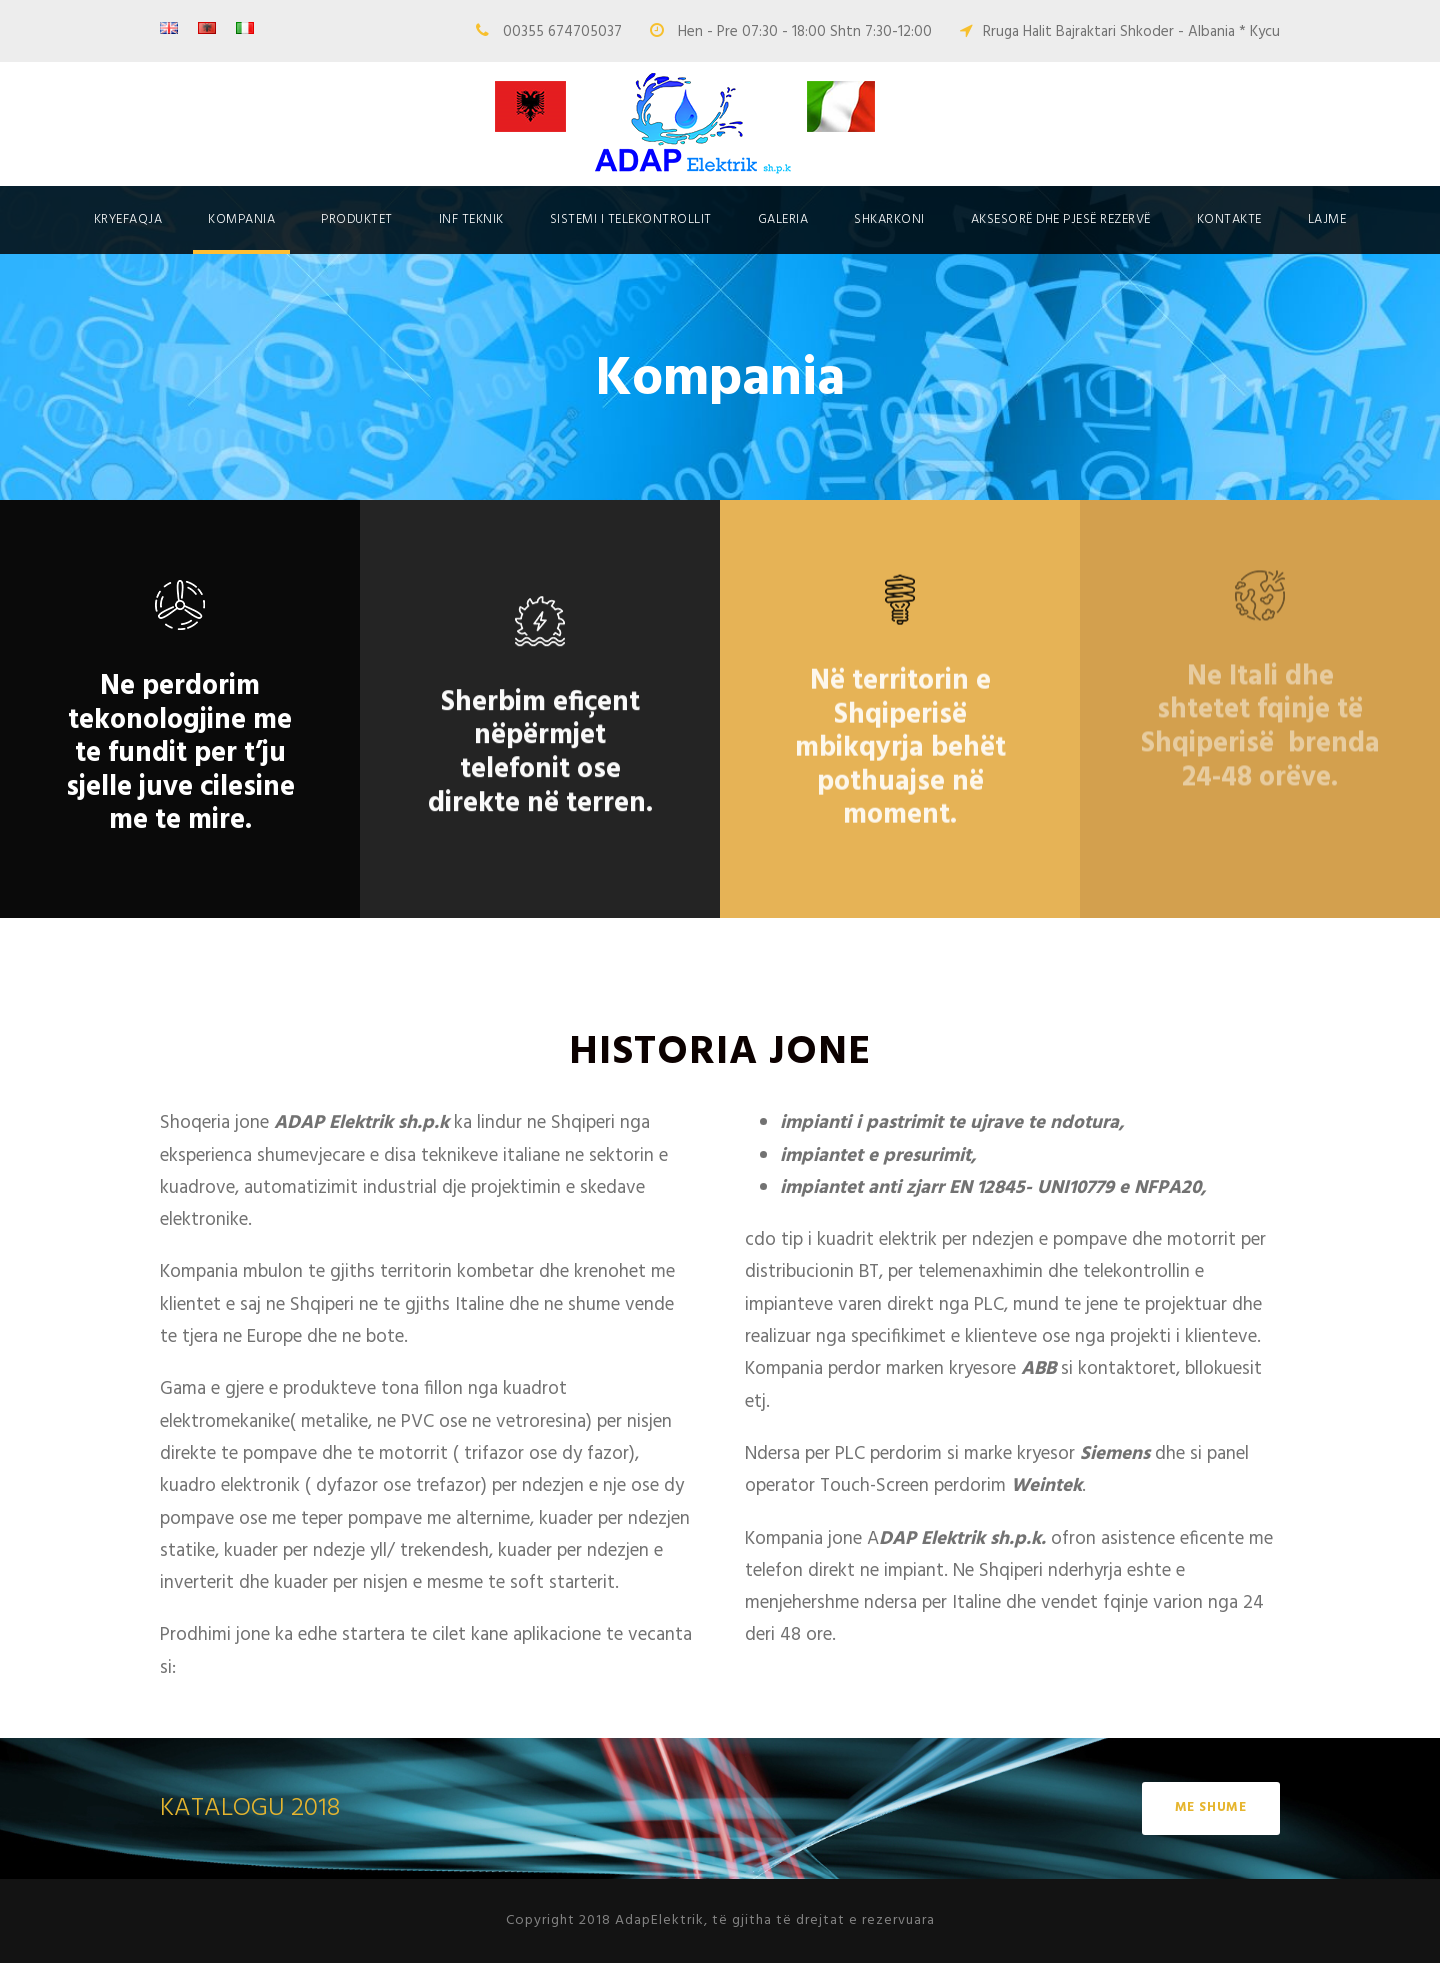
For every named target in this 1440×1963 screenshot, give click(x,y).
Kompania (241, 219)
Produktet (357, 219)
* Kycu (1259, 32)
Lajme (1327, 219)
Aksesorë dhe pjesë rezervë (1061, 219)
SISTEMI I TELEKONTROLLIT (631, 219)
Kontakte (1229, 219)
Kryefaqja (128, 219)
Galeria (783, 219)
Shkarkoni (889, 219)
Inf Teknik (471, 219)
